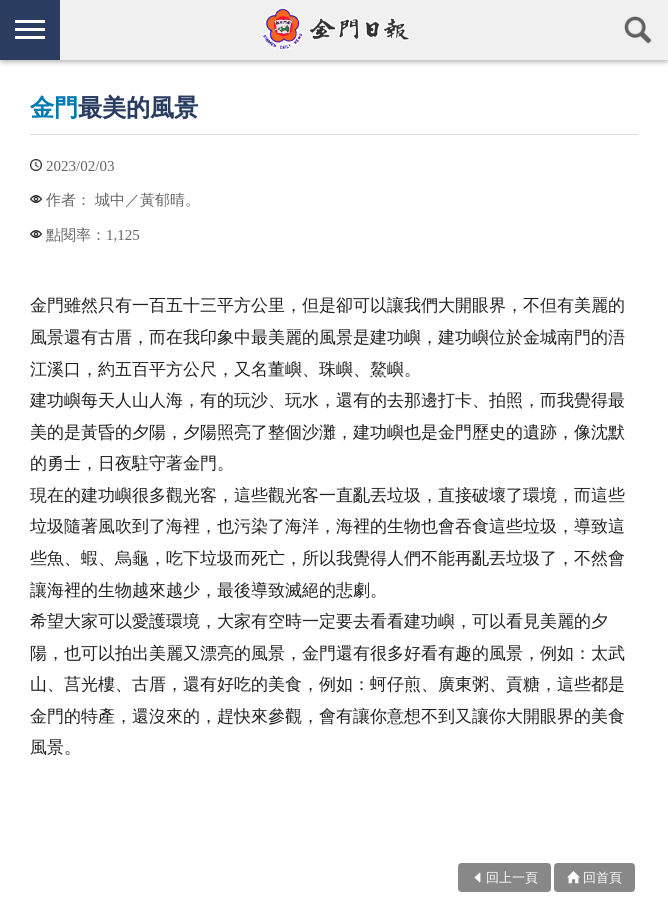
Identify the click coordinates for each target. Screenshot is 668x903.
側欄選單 (30, 29)
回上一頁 (512, 877)
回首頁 (602, 877)
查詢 (638, 30)
